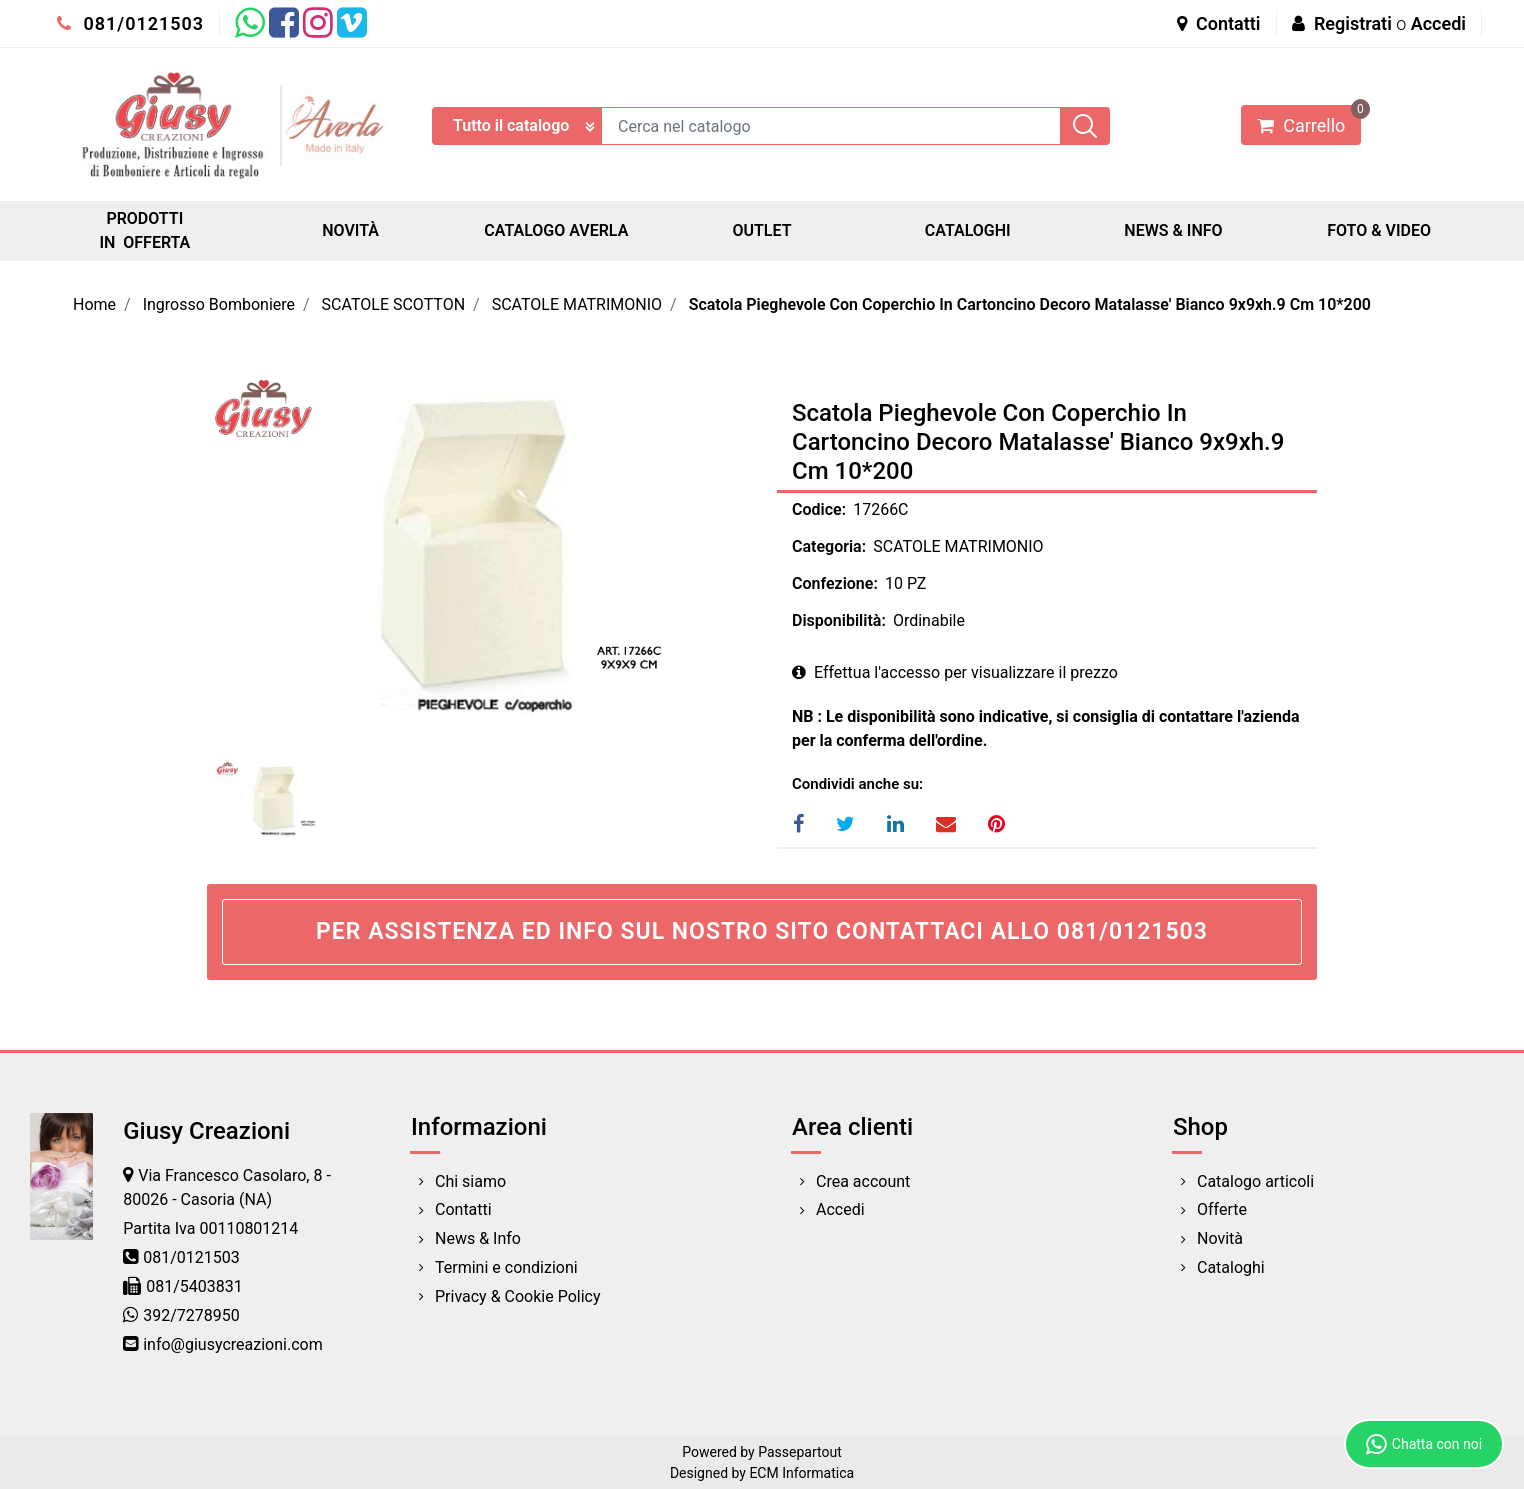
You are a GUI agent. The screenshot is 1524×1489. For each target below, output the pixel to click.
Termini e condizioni (506, 1267)
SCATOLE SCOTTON (394, 304)
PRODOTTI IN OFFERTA (144, 230)
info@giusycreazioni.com (232, 1344)
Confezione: (835, 583)
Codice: (819, 509)
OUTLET (761, 230)
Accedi (1438, 23)
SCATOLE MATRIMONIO (577, 304)
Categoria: (829, 546)
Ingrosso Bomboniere (219, 304)
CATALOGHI (968, 230)
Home (94, 304)
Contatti (1219, 23)
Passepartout (800, 1452)
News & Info (478, 1238)
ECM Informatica (801, 1473)
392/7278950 (191, 1315)
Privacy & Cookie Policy (518, 1296)
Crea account (863, 1181)
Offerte (1222, 1209)
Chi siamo (470, 1181)
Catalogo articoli (1255, 1181)
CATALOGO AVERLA (556, 230)
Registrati (1353, 23)
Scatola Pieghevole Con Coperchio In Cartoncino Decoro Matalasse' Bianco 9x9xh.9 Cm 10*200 (1030, 304)
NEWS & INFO (1173, 230)
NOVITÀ (350, 230)
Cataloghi (1231, 1267)
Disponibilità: (839, 620)
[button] (1085, 126)
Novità (1220, 1238)
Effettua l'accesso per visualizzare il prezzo (955, 672)
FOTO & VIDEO (1379, 230)
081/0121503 (130, 23)
